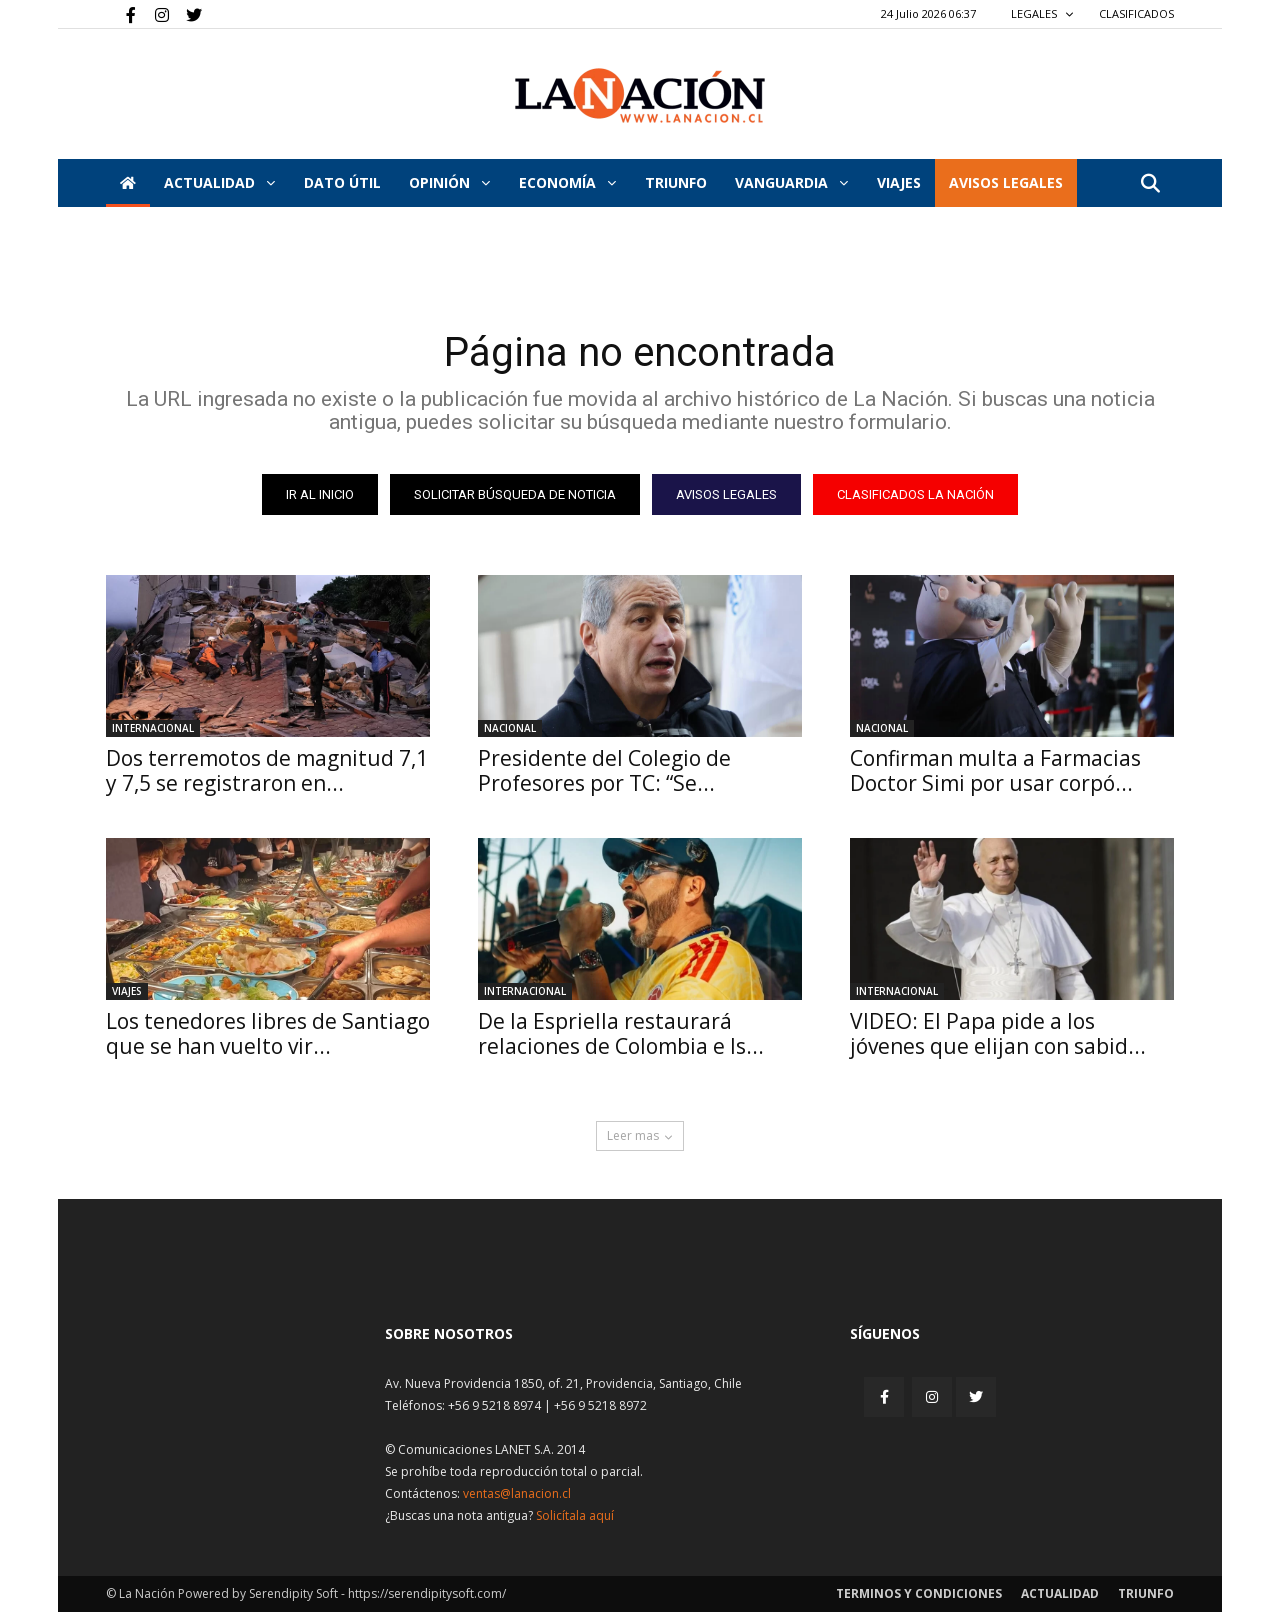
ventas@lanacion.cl (517, 1493)
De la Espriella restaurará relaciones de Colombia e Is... (621, 1033)
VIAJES (899, 182)
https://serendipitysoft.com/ (427, 1593)
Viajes (127, 991)
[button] (1150, 184)
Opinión (449, 182)
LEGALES (1042, 13)
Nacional (510, 728)
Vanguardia (791, 182)
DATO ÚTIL (342, 182)
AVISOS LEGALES (1006, 182)
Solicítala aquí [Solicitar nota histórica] (575, 1515)
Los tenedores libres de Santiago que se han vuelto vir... (268, 1033)
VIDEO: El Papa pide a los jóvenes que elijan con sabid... (998, 1033)
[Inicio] (128, 183)
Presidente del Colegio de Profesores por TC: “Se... (604, 770)
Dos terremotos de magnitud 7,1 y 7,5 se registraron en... (267, 770)
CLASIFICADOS (1136, 13)
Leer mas (640, 1135)
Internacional (153, 728)
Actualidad (219, 182)
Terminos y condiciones (919, 1593)
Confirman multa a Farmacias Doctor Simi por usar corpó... (995, 770)
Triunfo (676, 182)
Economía (567, 182)
